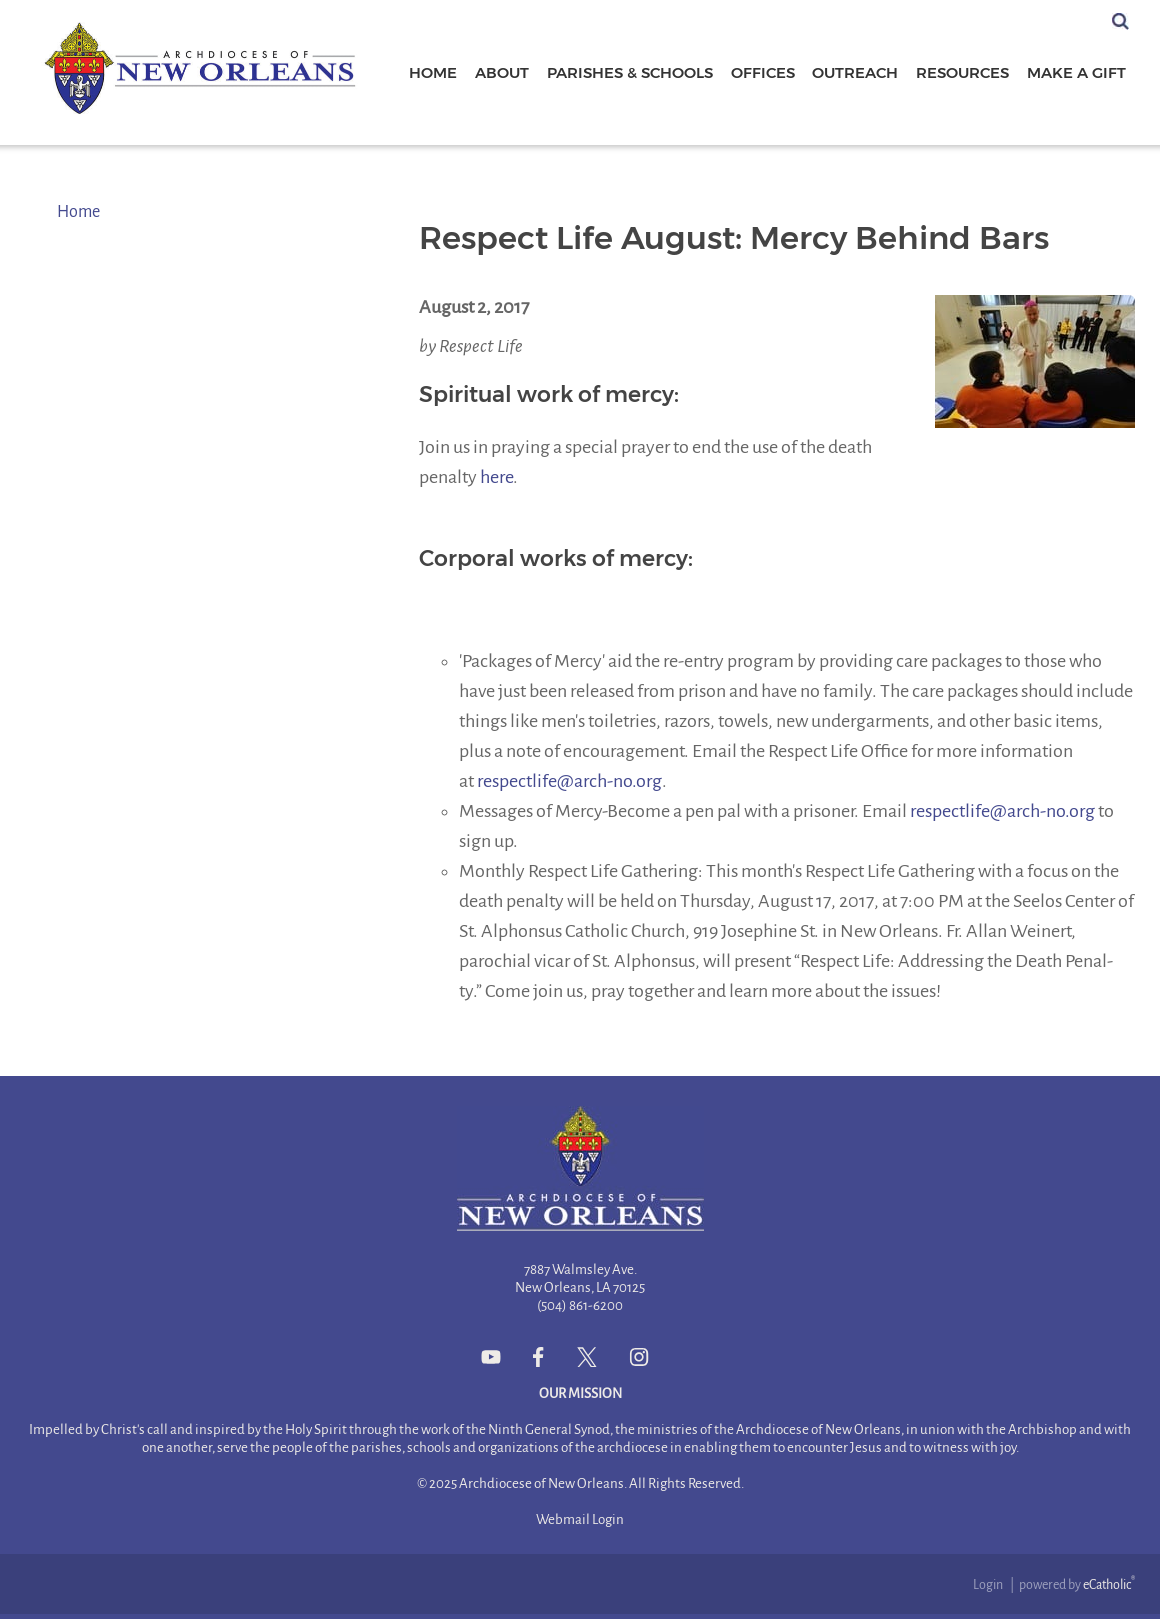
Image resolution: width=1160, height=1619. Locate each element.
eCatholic (1109, 1585)
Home (78, 212)
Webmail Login (580, 1519)
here (496, 477)
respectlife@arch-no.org (569, 781)
